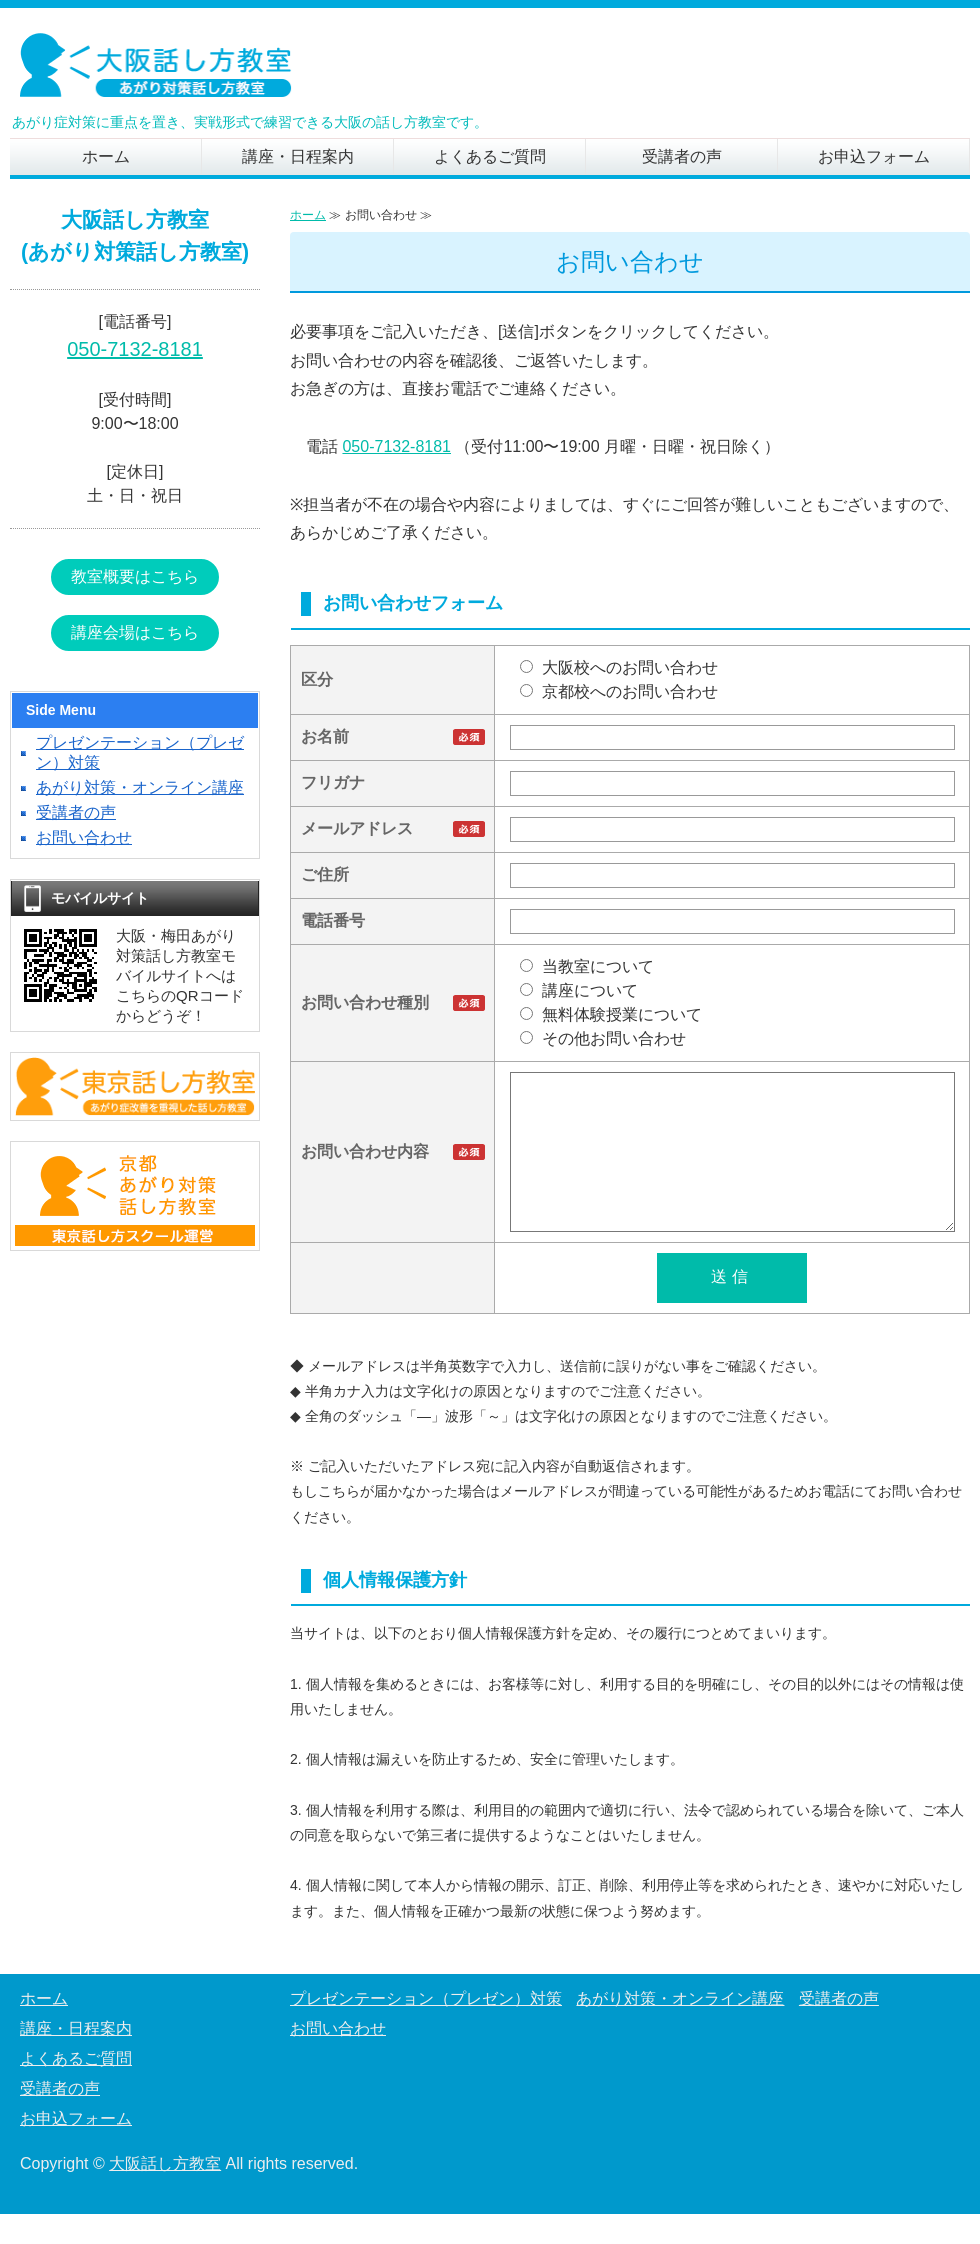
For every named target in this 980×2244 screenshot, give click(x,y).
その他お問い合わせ (603, 1038)
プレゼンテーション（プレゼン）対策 (426, 2028)
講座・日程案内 (298, 156)
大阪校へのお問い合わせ (619, 667)
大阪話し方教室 (165, 2193)
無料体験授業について (611, 1014)
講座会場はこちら (135, 632)
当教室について (587, 966)
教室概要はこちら (135, 576)
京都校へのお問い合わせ (619, 691)
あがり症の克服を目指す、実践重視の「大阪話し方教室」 (160, 68)
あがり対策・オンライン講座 (140, 787)
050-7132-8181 (396, 446)
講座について (579, 990)
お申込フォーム (874, 156)
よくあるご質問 (490, 156)
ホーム (106, 156)
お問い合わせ (84, 837)
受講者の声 (682, 156)
